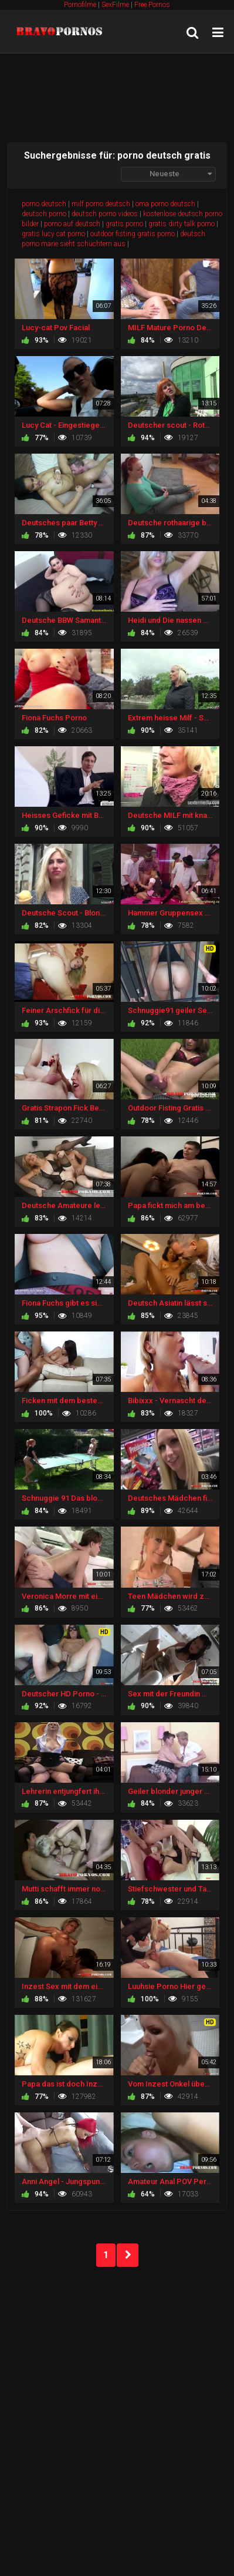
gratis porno (124, 224)
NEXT (127, 2255)
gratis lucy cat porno (53, 234)
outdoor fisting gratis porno (132, 234)
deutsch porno (44, 214)
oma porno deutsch (165, 204)
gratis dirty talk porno (181, 224)
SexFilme (115, 5)
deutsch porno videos (105, 214)
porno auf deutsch (72, 224)
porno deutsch (44, 204)
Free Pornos (152, 5)
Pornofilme (80, 5)
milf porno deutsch (101, 204)
